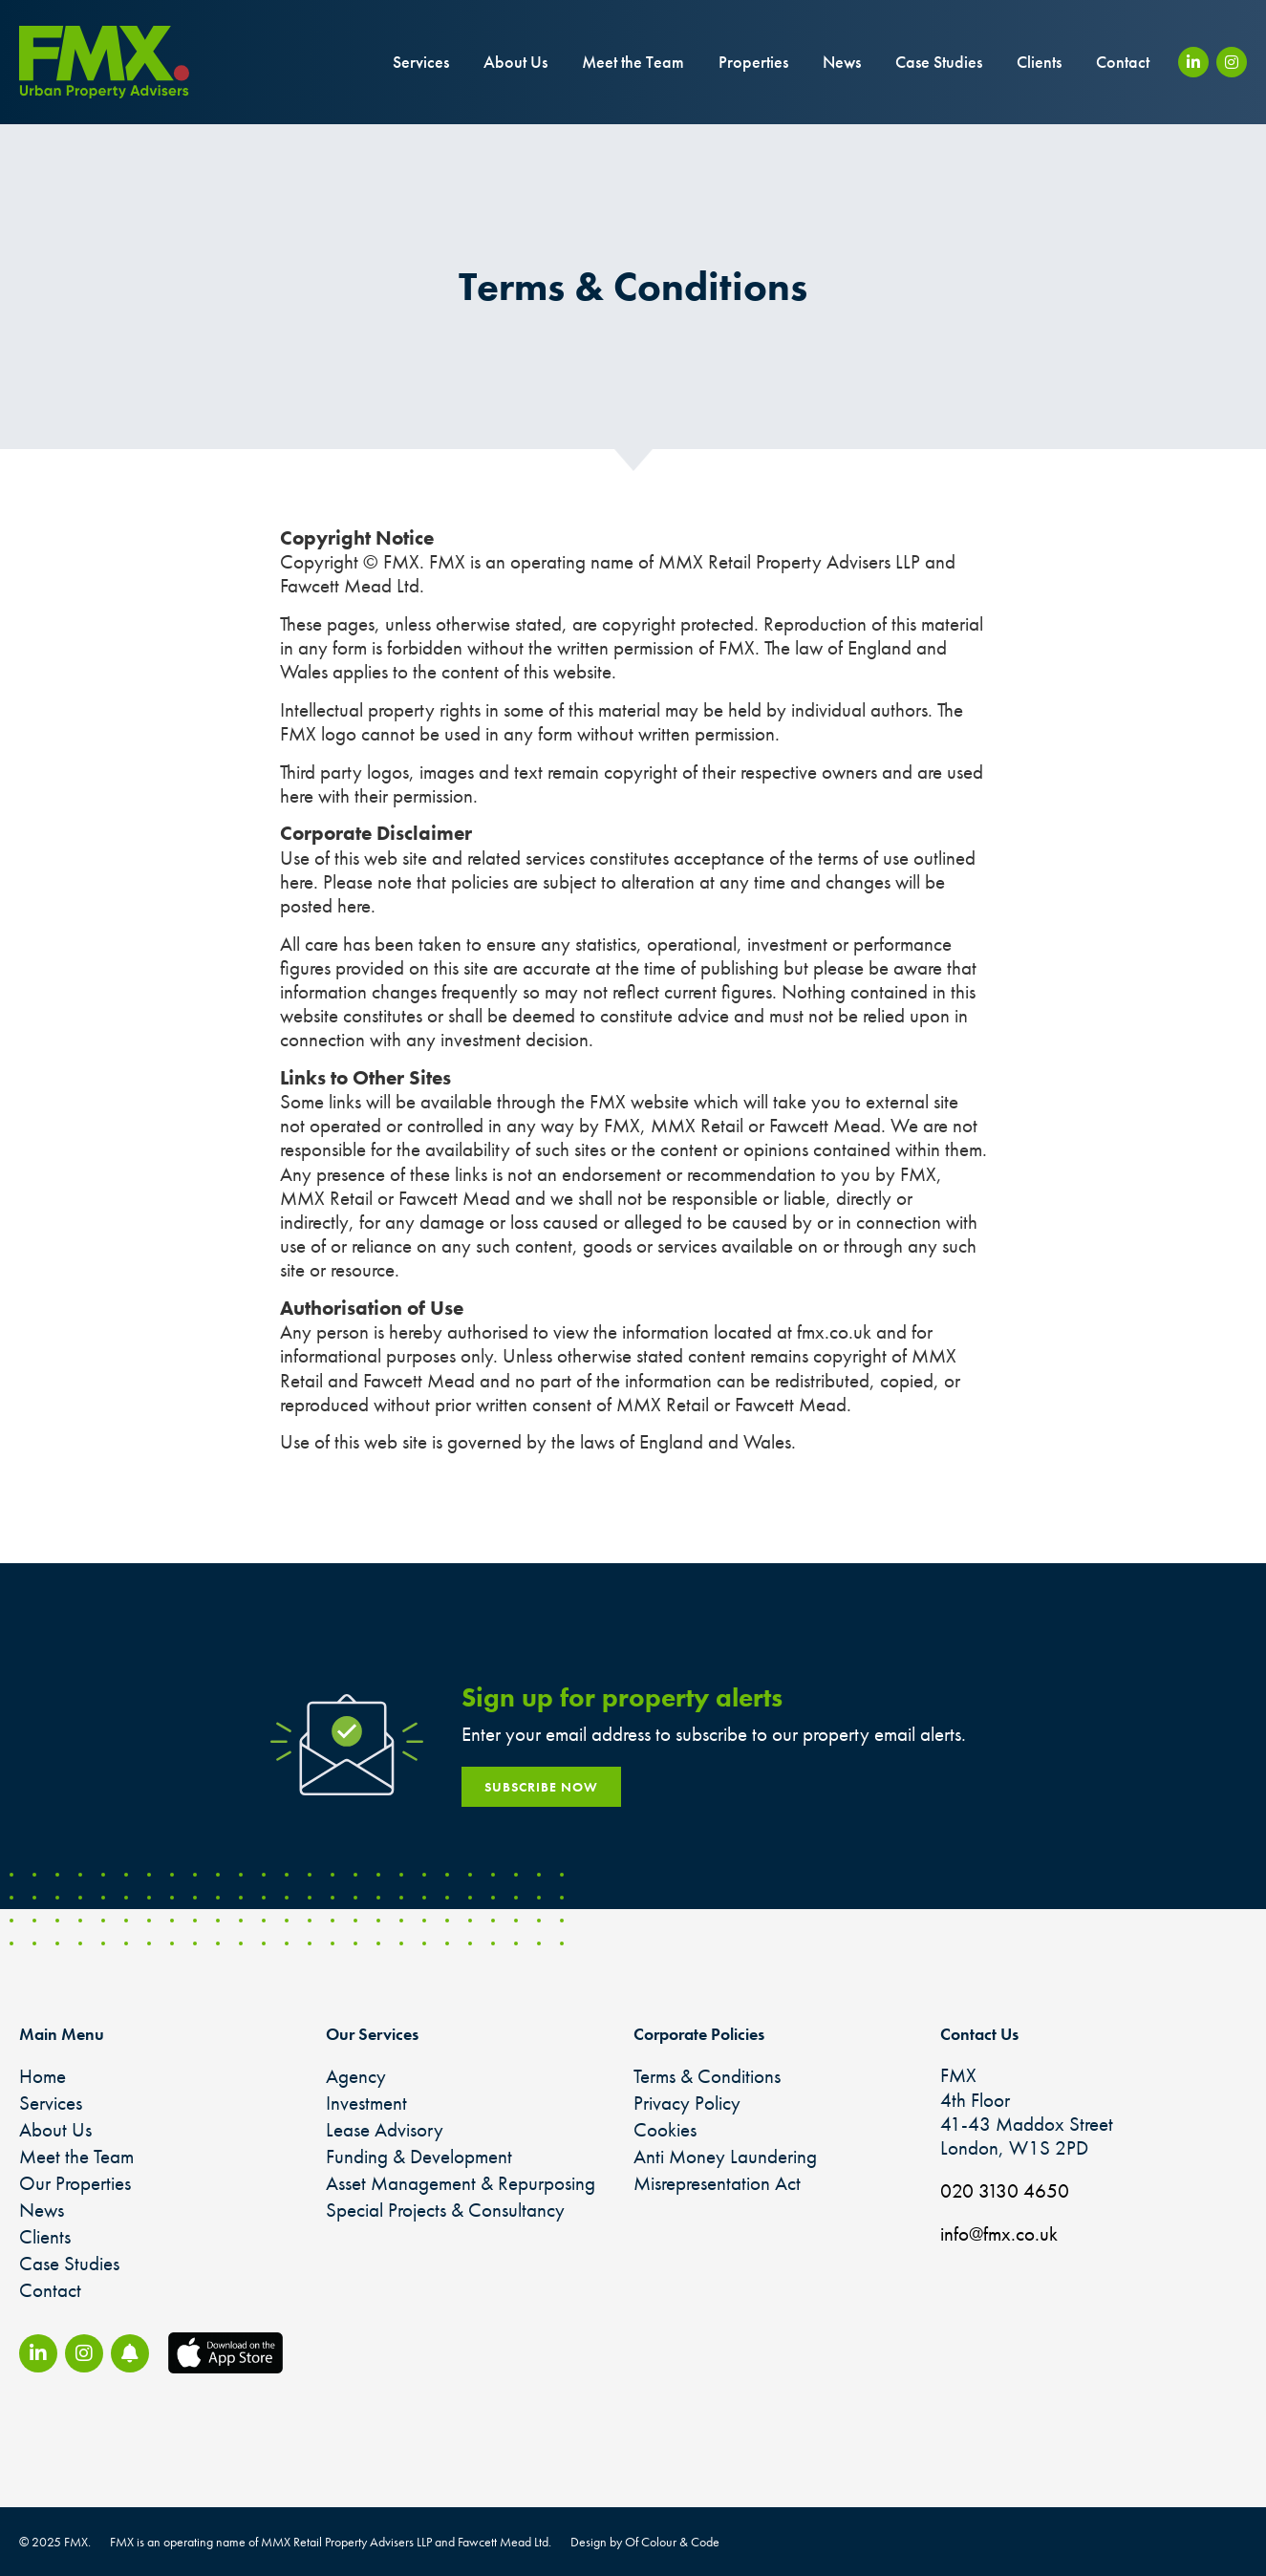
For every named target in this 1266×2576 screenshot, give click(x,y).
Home (42, 2076)
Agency (356, 2076)
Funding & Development (419, 2156)
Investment (366, 2102)
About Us (515, 62)
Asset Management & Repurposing (460, 2183)
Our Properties (75, 2183)
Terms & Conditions (707, 2076)
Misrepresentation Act (717, 2183)
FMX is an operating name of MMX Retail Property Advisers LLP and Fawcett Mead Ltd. (330, 2541)
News (842, 62)
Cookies (665, 2129)
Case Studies (938, 62)
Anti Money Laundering (725, 2156)
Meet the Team (633, 62)
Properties (753, 62)
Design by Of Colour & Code (644, 2541)
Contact (1122, 62)
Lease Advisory (384, 2129)
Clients (1039, 62)
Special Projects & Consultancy (445, 2209)
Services (421, 62)
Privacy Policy (686, 2102)
